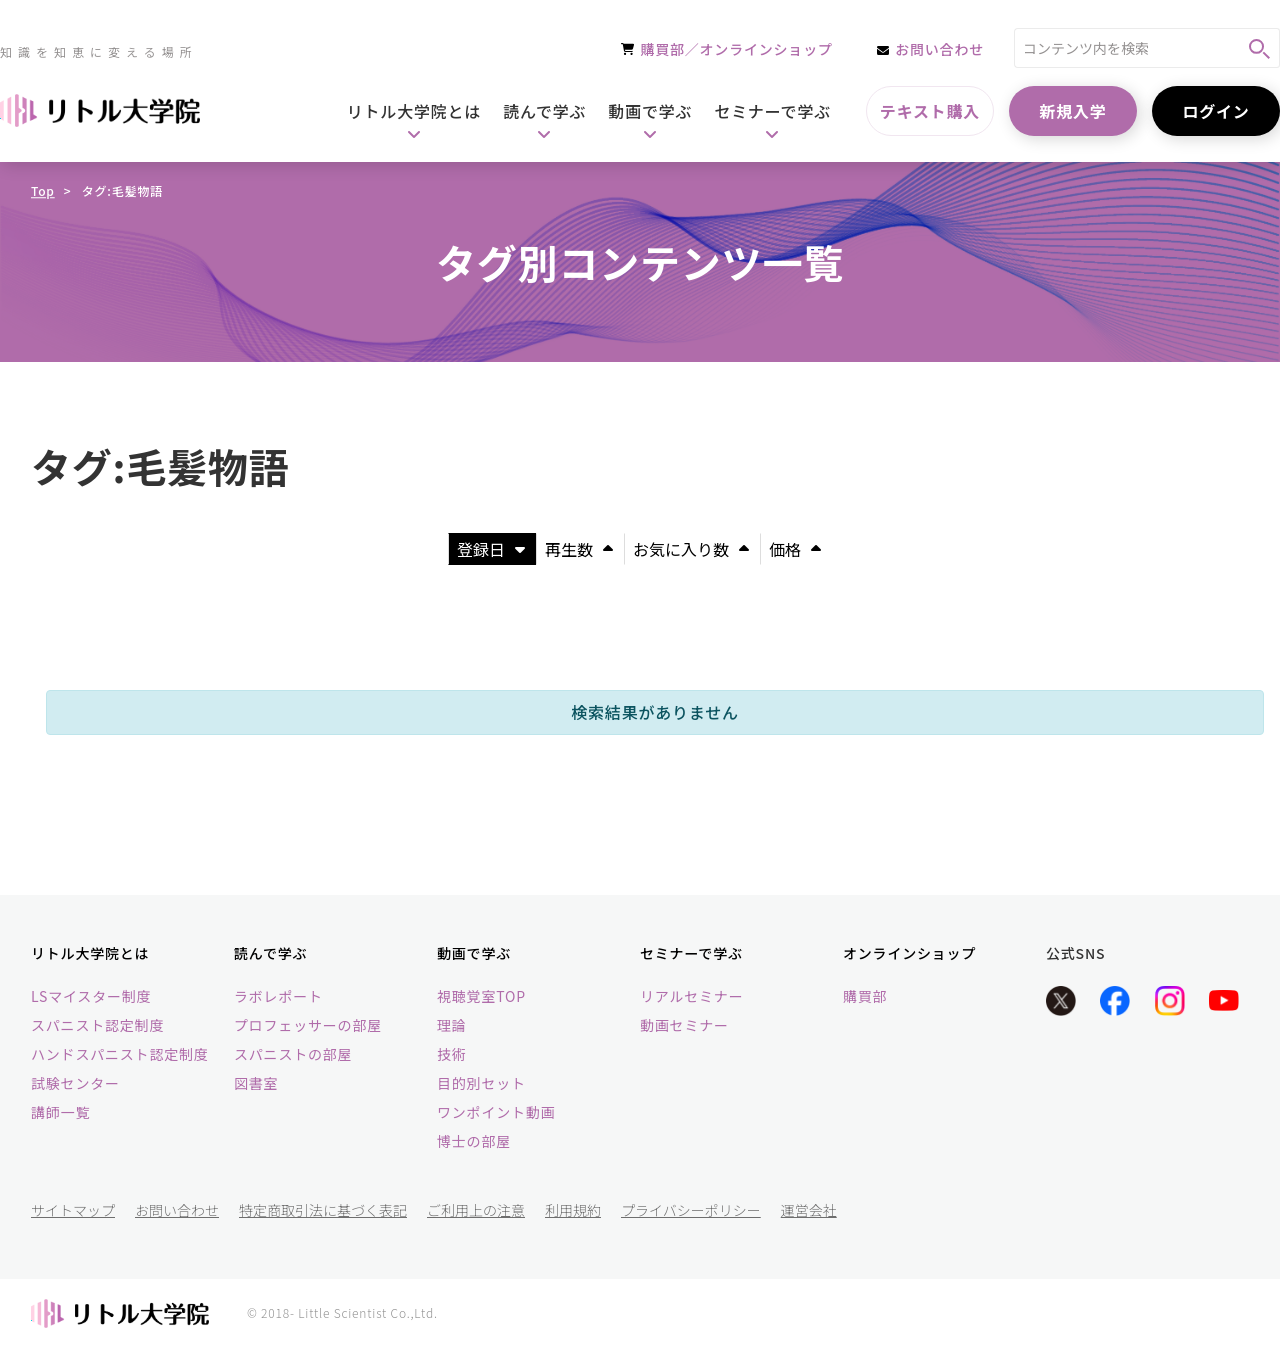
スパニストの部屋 (293, 1054)
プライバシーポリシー (691, 1210)
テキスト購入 (930, 111)
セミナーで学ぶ (691, 953)
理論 (452, 1025)
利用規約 (573, 1210)
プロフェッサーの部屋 (308, 1025)
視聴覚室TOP (481, 996)
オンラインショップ (909, 953)
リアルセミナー (691, 996)
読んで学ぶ (270, 953)
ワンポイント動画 (496, 1112)
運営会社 (809, 1210)
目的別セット (481, 1083)
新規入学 (1072, 111)
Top (43, 190)
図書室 (256, 1083)
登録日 (491, 549)
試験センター (75, 1083)
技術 (452, 1054)
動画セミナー (684, 1025)
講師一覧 (60, 1112)
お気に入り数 (691, 549)
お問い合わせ (177, 1210)
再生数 (579, 549)
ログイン (1215, 111)
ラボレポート (278, 996)
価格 (795, 549)
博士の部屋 (474, 1141)
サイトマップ (73, 1210)
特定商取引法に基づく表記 (323, 1210)
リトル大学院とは (90, 953)
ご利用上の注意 (476, 1210)
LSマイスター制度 (91, 996)
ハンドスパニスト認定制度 (120, 1054)
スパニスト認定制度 (97, 1025)
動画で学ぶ (474, 953)
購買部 (865, 996)
